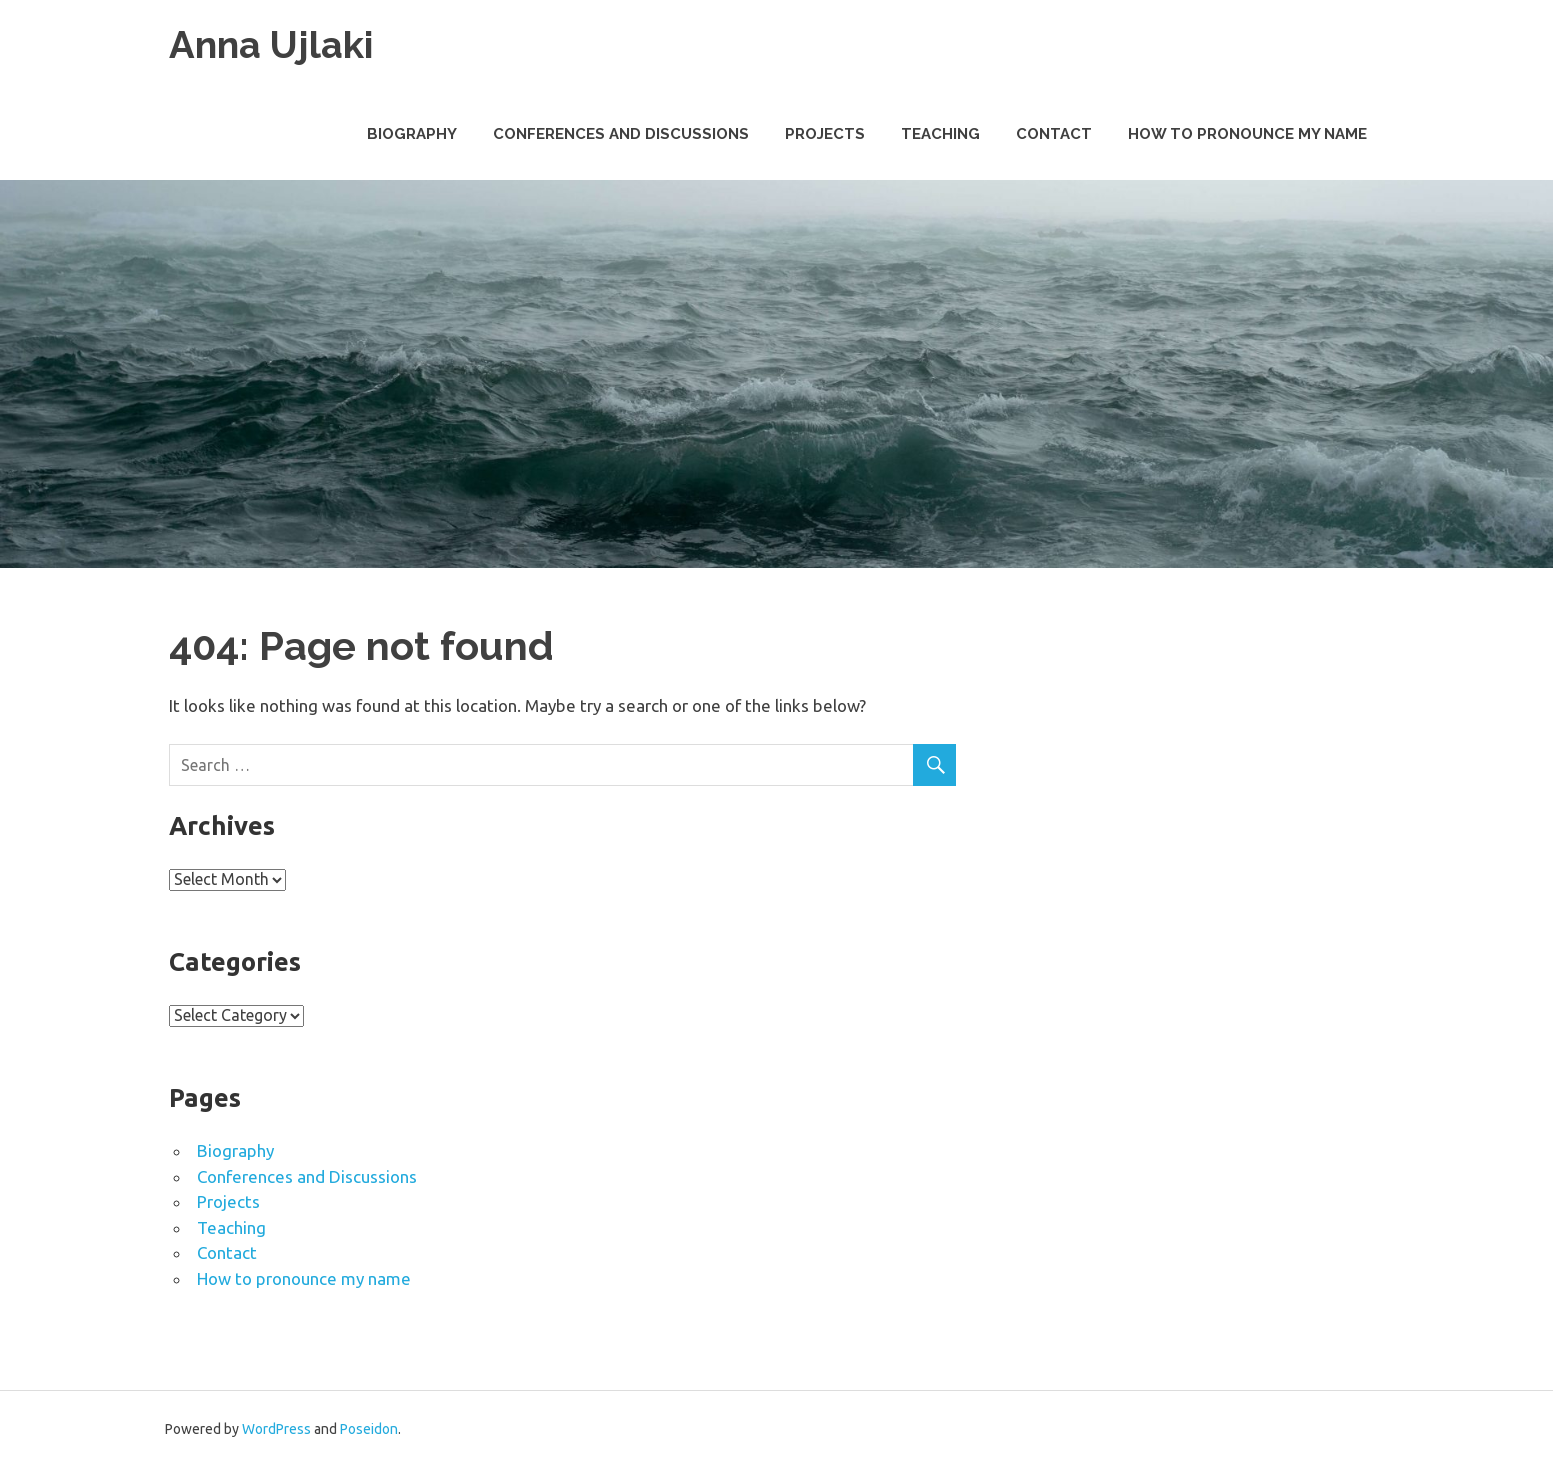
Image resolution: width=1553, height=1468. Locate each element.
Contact (1054, 134)
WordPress (276, 1429)
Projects (825, 134)
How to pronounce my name (1247, 134)
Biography (412, 134)
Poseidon (369, 1429)
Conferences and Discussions (621, 134)
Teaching (940, 134)
